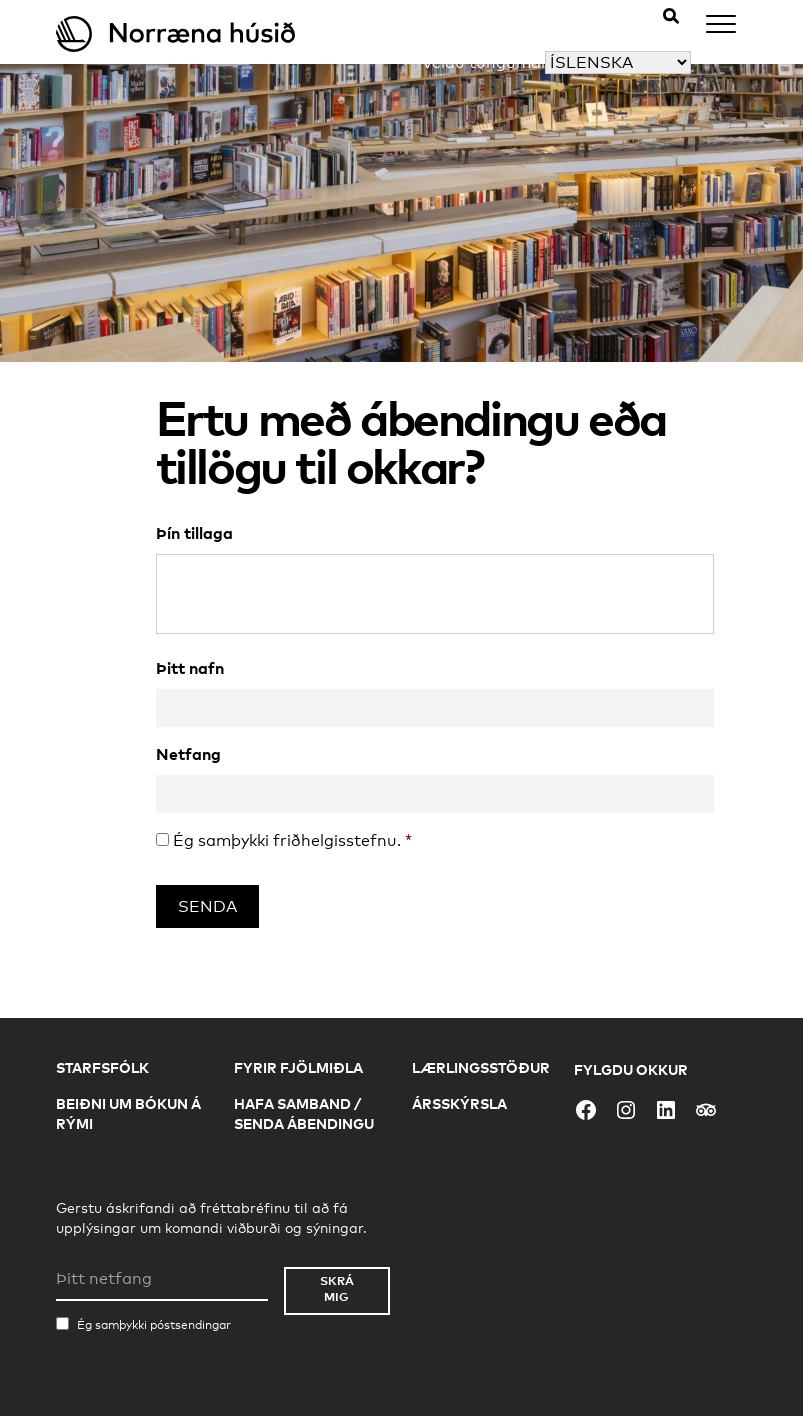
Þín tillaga (194, 533)
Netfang (188, 754)
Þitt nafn (190, 668)
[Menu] (721, 27)
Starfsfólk (102, 1067)
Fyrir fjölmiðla (298, 1067)
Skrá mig (337, 1288)
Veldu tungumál (483, 62)
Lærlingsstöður (481, 1067)
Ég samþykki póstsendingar (154, 1325)
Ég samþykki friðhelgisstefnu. (292, 840)
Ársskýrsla (459, 1103)
